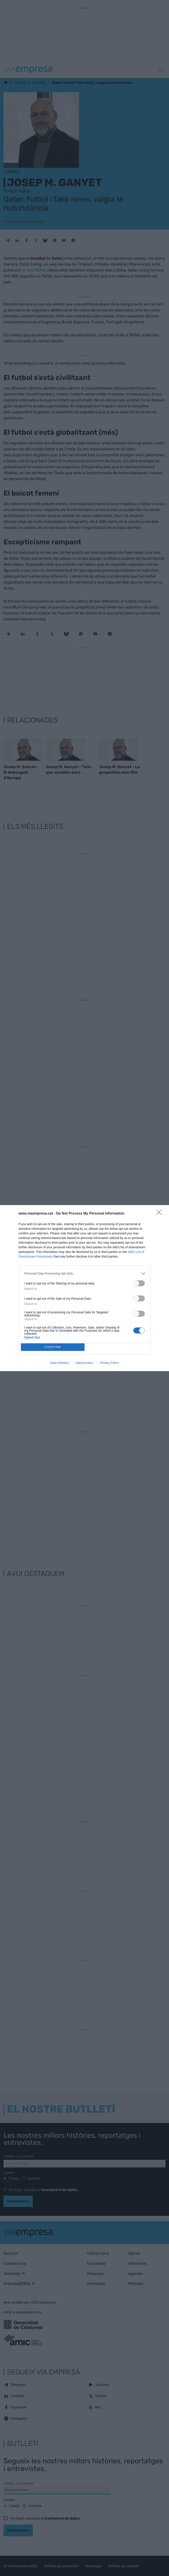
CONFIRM (52, 1347)
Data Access (84, 1363)
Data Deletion (59, 1363)
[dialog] (84, 1288)
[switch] (139, 1283)
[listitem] (84, 1273)
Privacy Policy (109, 1363)
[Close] (160, 1213)
